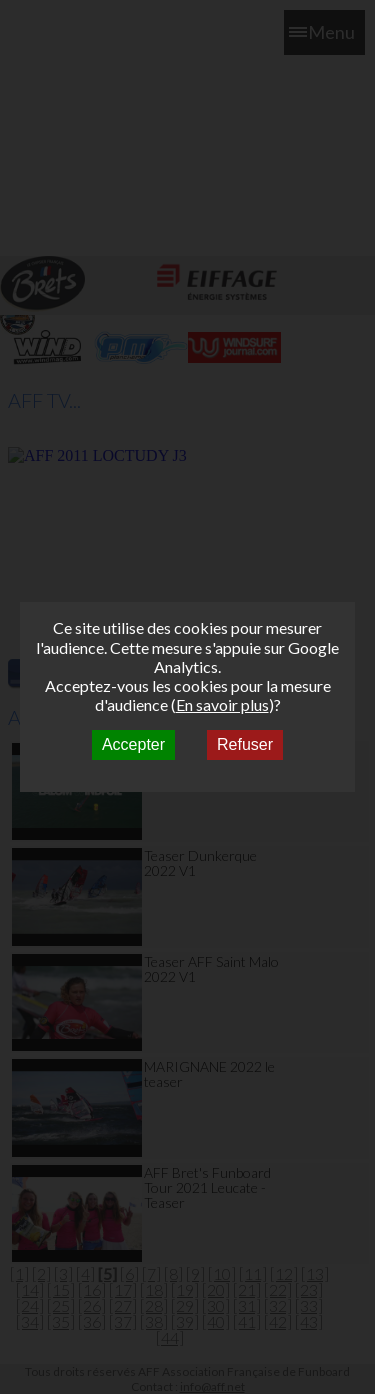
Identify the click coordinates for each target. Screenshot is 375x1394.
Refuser (245, 744)
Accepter (133, 744)
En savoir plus (222, 704)
